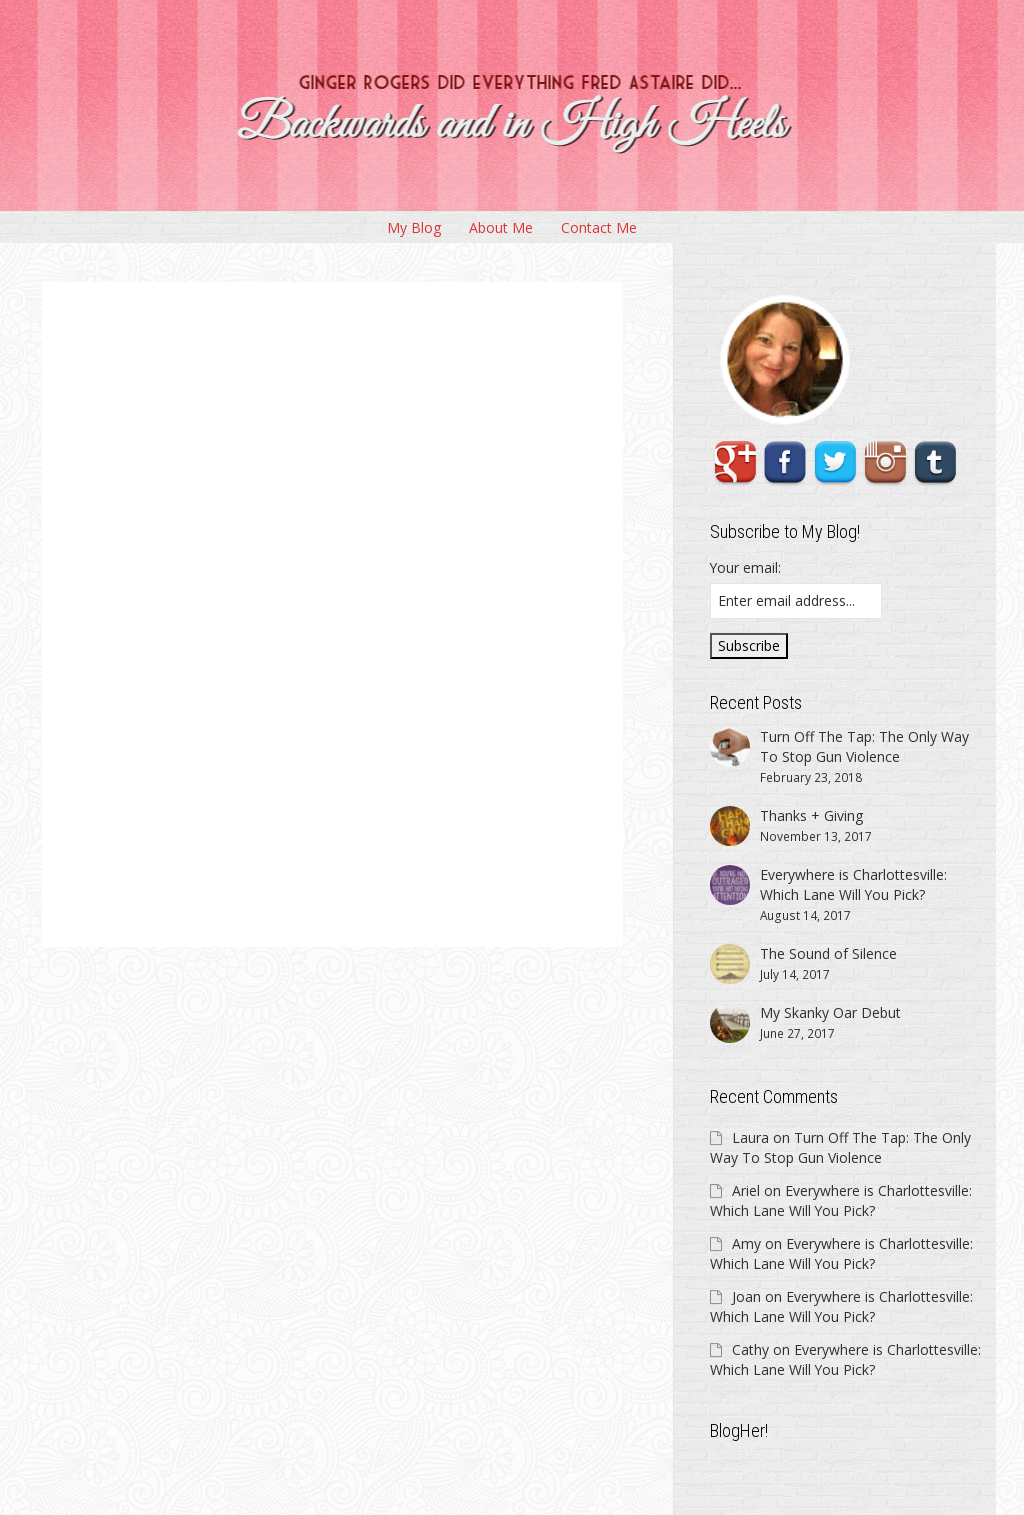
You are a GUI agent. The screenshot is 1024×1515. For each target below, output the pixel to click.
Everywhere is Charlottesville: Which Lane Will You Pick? (841, 1200)
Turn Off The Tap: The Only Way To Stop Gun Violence (840, 1147)
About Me (501, 227)
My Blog (414, 227)
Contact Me (599, 227)
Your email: (745, 567)
